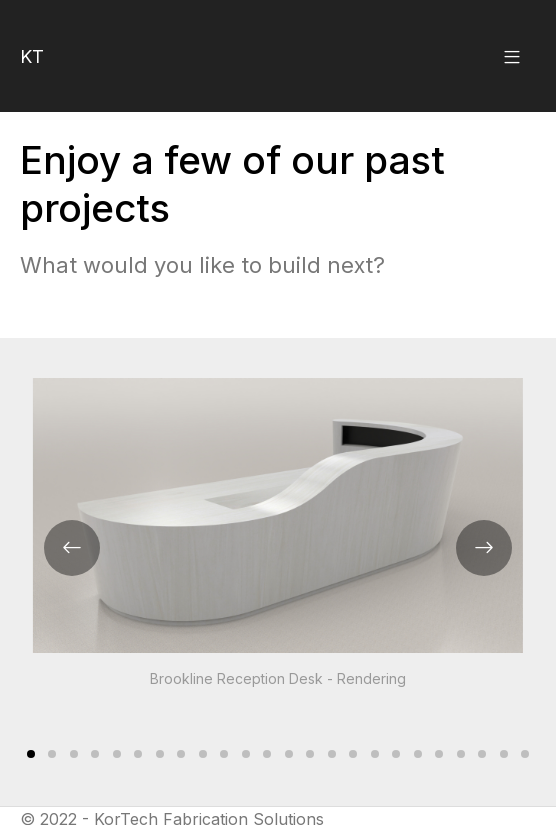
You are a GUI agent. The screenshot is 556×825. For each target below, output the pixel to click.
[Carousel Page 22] (483, 754)
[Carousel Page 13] (289, 754)
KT (32, 56)
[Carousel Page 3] (74, 754)
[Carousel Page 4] (95, 754)
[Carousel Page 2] (52, 754)
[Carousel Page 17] (375, 754)
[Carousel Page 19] (418, 754)
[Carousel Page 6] (138, 754)
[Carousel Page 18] (397, 754)
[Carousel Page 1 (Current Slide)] (31, 754)
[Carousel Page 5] (117, 754)
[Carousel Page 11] (246, 754)
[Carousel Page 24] (526, 754)
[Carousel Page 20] (440, 754)
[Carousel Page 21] (461, 754)
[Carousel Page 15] (332, 754)
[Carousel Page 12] (267, 754)
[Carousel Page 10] (224, 754)
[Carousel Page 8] (181, 754)
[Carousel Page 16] (354, 754)
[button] (512, 56)
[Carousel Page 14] (311, 754)
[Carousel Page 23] (504, 754)
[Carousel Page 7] (160, 754)
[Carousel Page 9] (203, 754)
